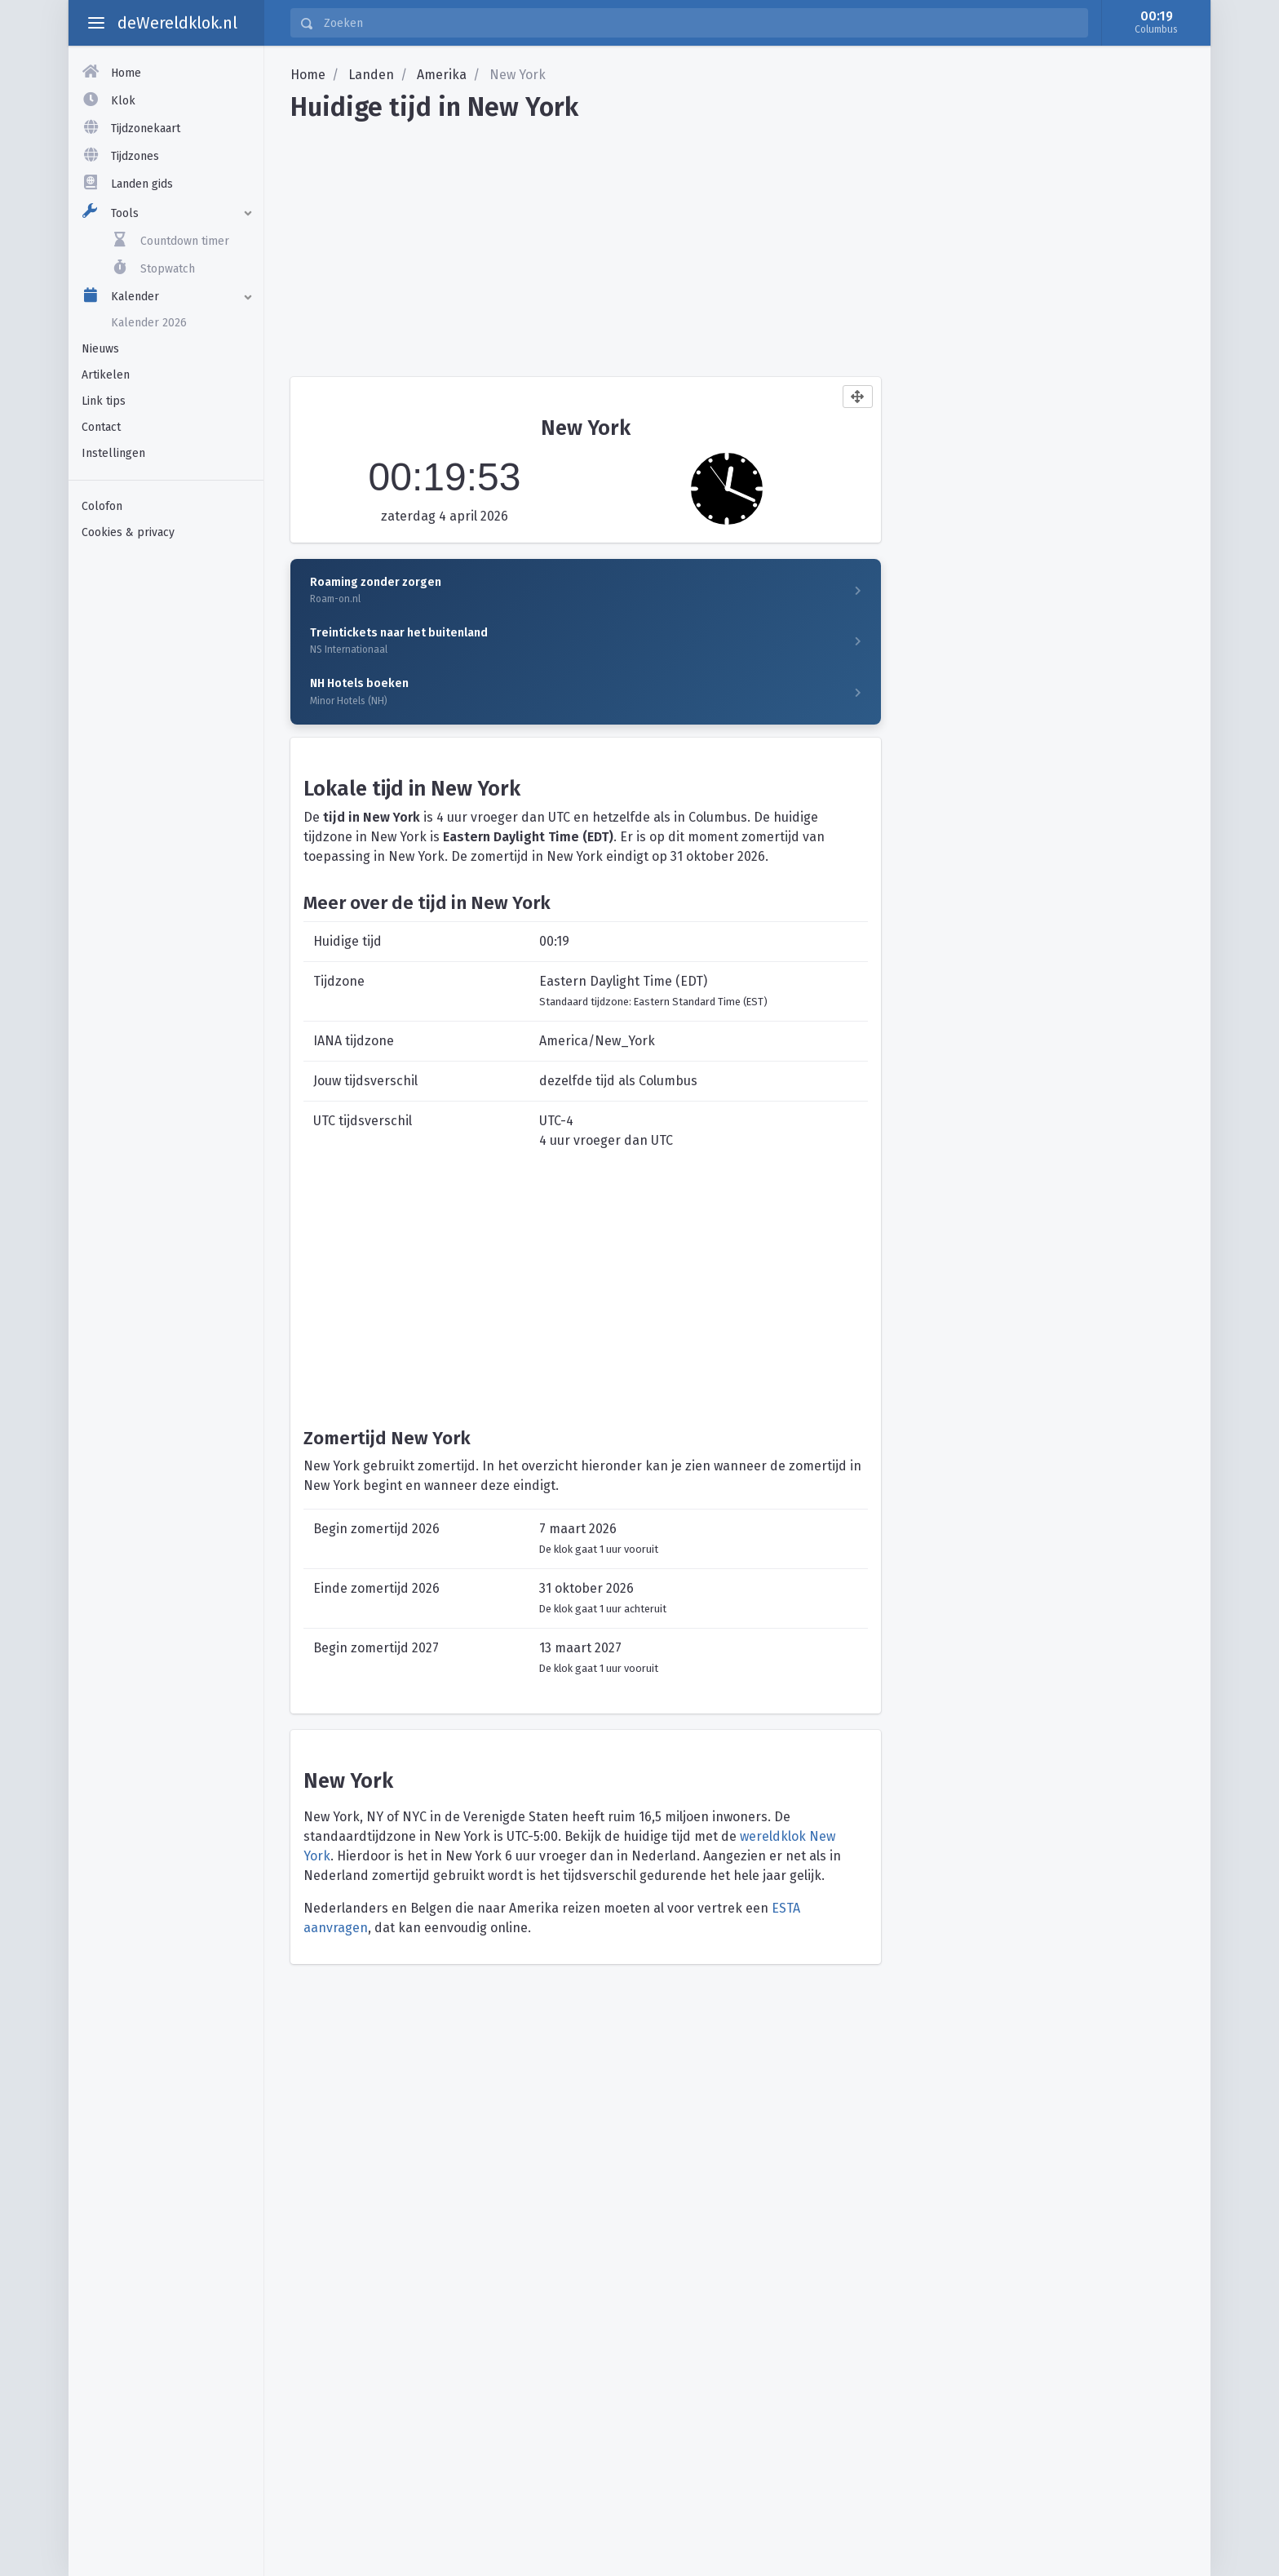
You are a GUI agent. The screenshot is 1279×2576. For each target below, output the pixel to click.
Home (307, 74)
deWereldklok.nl (177, 23)
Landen (371, 74)
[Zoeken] (700, 23)
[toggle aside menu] (96, 23)
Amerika (442, 74)
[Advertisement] (166, 807)
